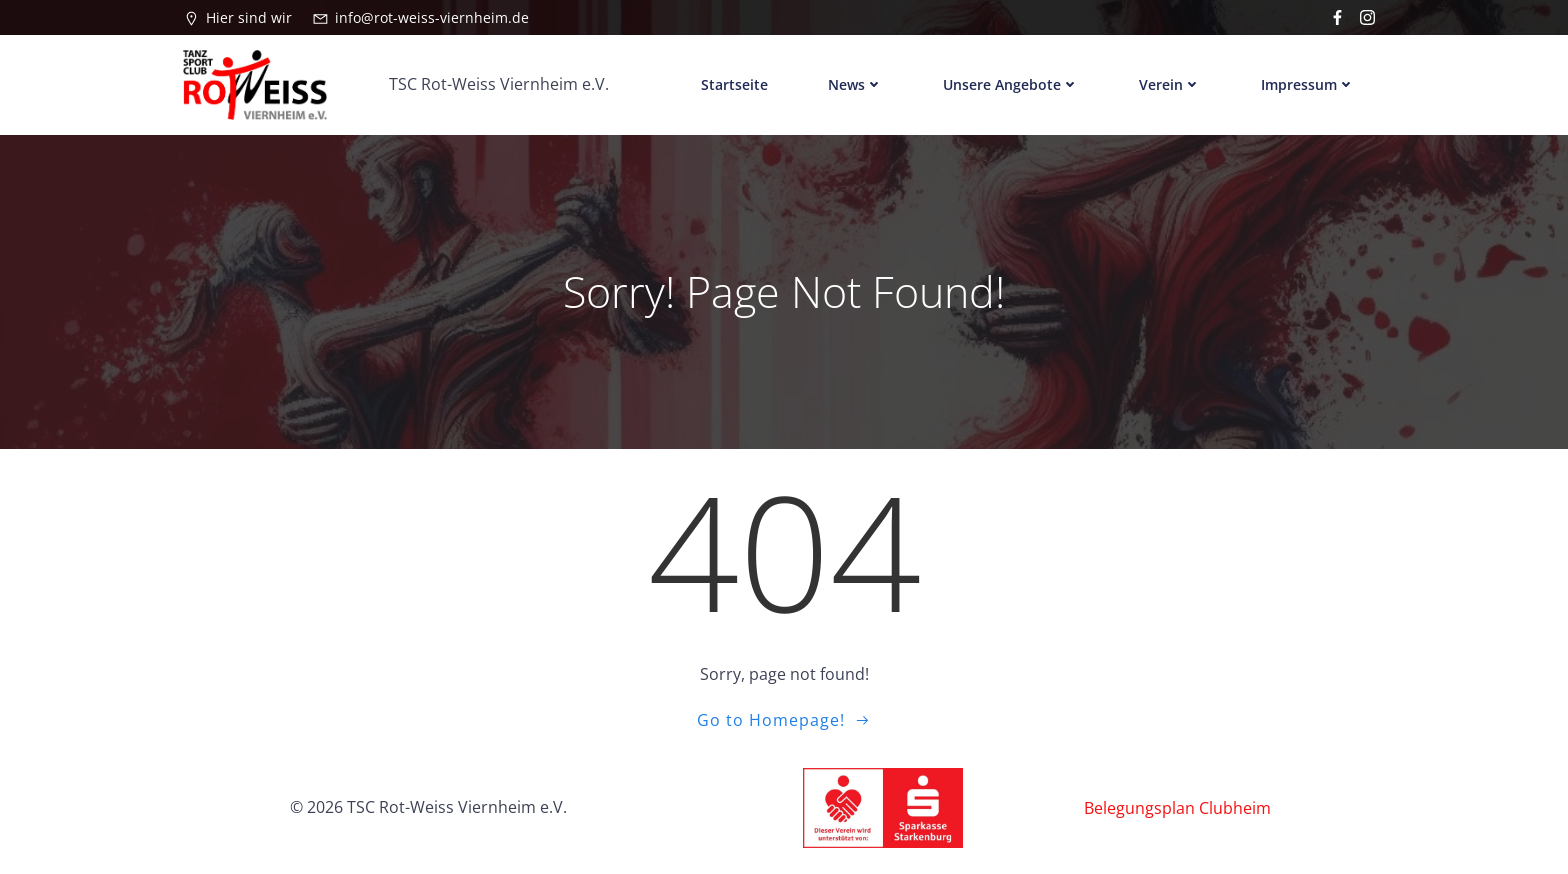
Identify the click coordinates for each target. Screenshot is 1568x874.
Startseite (734, 84)
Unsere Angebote (1011, 84)
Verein (1170, 84)
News (855, 84)
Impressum (1308, 84)
